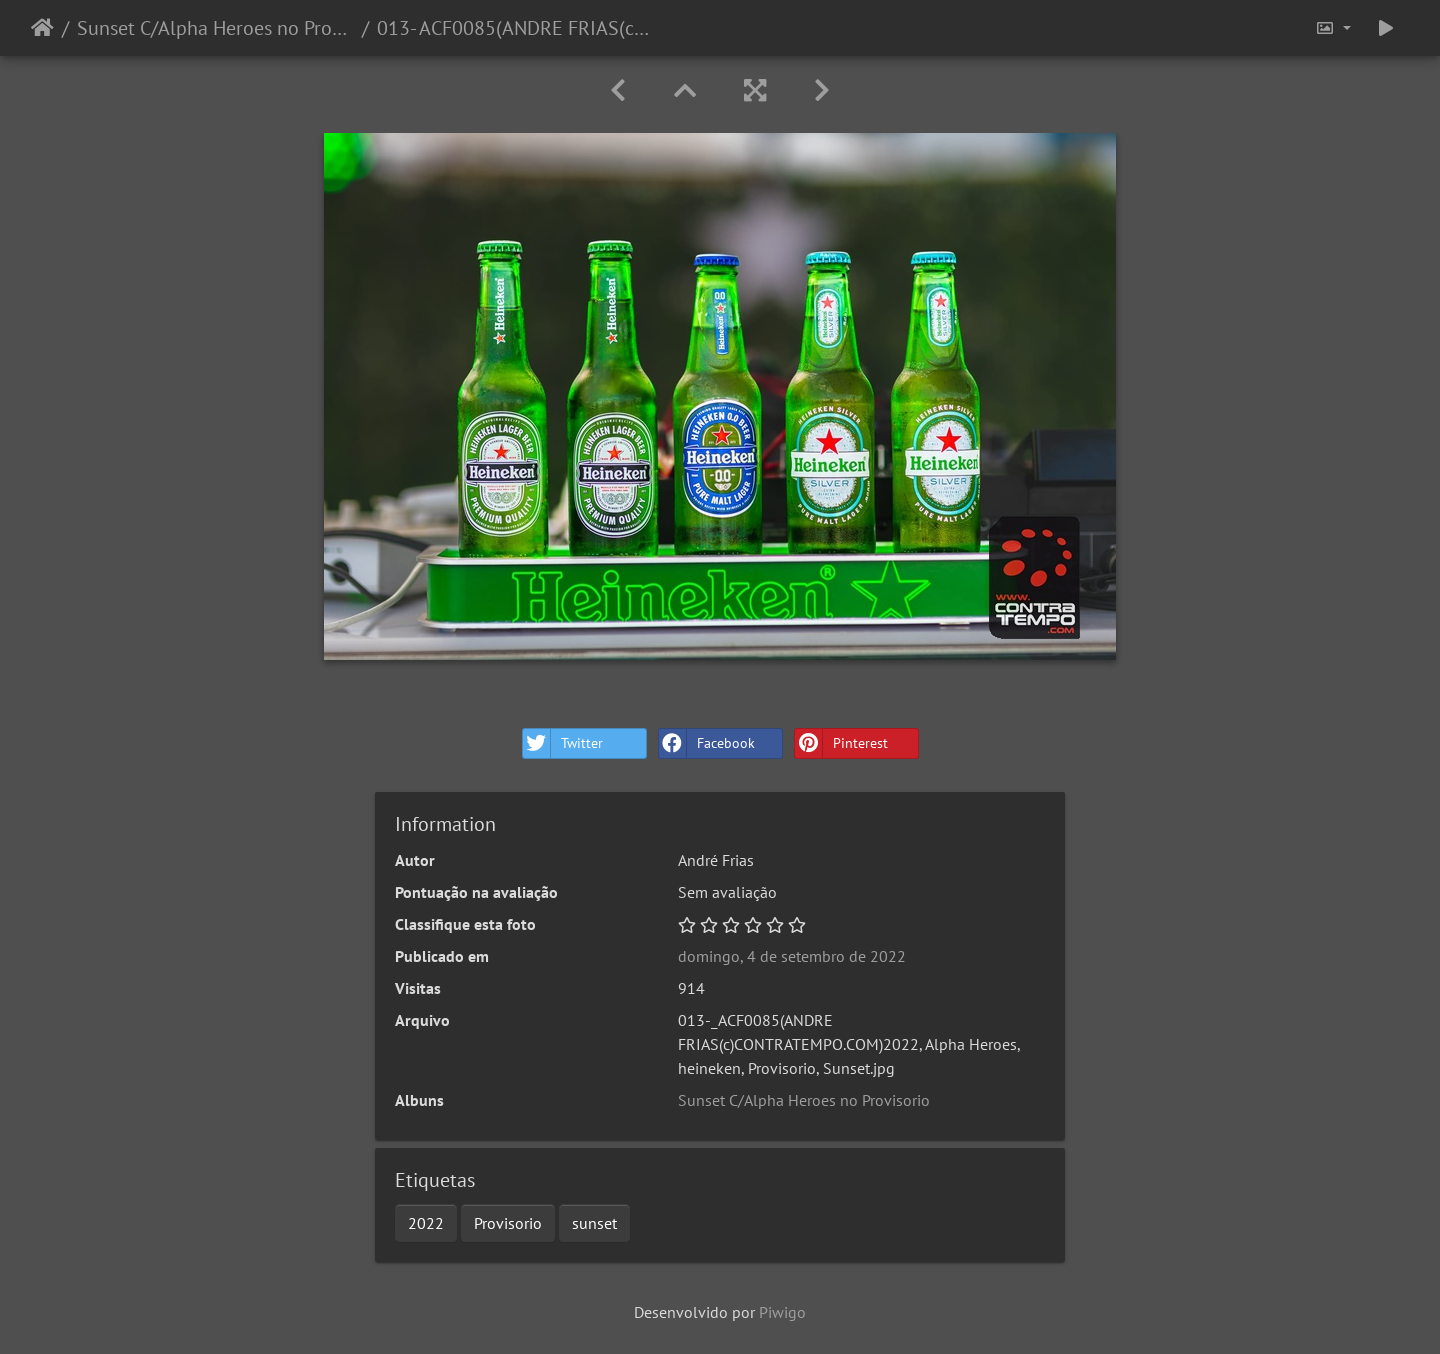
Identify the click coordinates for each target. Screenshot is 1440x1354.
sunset (594, 1223)
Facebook (707, 743)
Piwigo (782, 1312)
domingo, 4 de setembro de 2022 (792, 956)
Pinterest (841, 743)
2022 (426, 1223)
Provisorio (508, 1223)
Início (42, 28)
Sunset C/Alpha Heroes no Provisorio (215, 28)
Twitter (563, 743)
